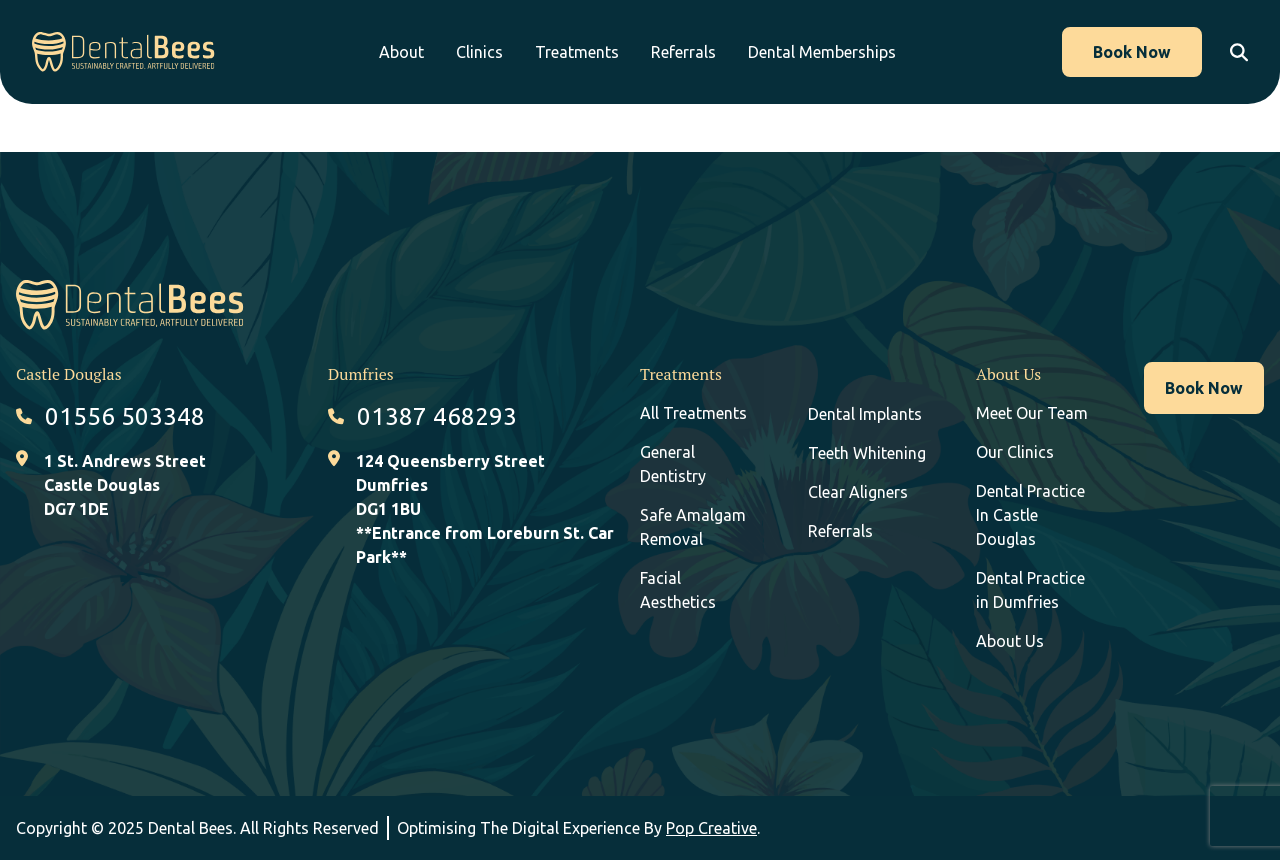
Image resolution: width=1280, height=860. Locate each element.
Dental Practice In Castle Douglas (1030, 515)
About (416, 52)
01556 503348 (125, 416)
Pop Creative (711, 828)
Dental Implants (865, 414)
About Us (1010, 641)
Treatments (592, 52)
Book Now (1127, 52)
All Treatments (693, 413)
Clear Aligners (858, 492)
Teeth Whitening (867, 453)
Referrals (698, 52)
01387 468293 (437, 416)
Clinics (494, 52)
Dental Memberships (837, 52)
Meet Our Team (1032, 413)
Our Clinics (1015, 452)
